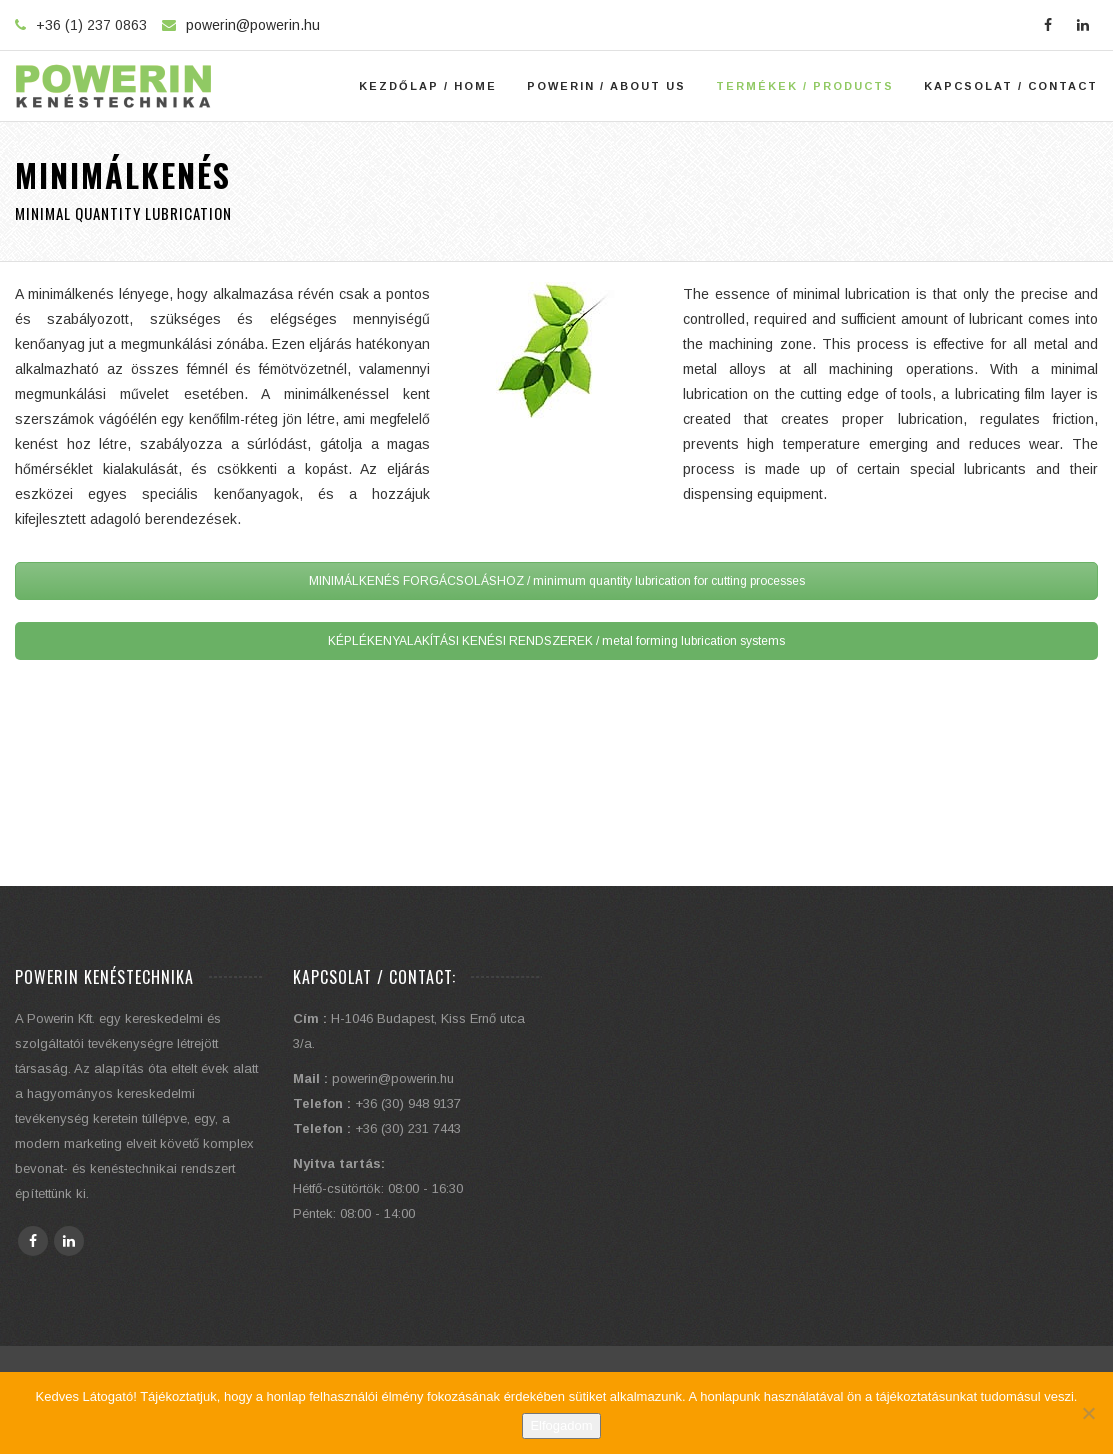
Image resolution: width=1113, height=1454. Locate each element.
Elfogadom (561, 1425)
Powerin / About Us (606, 86)
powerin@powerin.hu (253, 25)
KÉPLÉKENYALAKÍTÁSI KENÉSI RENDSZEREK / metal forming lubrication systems (556, 641)
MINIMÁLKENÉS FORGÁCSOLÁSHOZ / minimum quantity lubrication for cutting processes (557, 581)
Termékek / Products (805, 86)
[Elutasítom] (1088, 1413)
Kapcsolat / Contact (1011, 86)
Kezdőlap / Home (428, 86)
